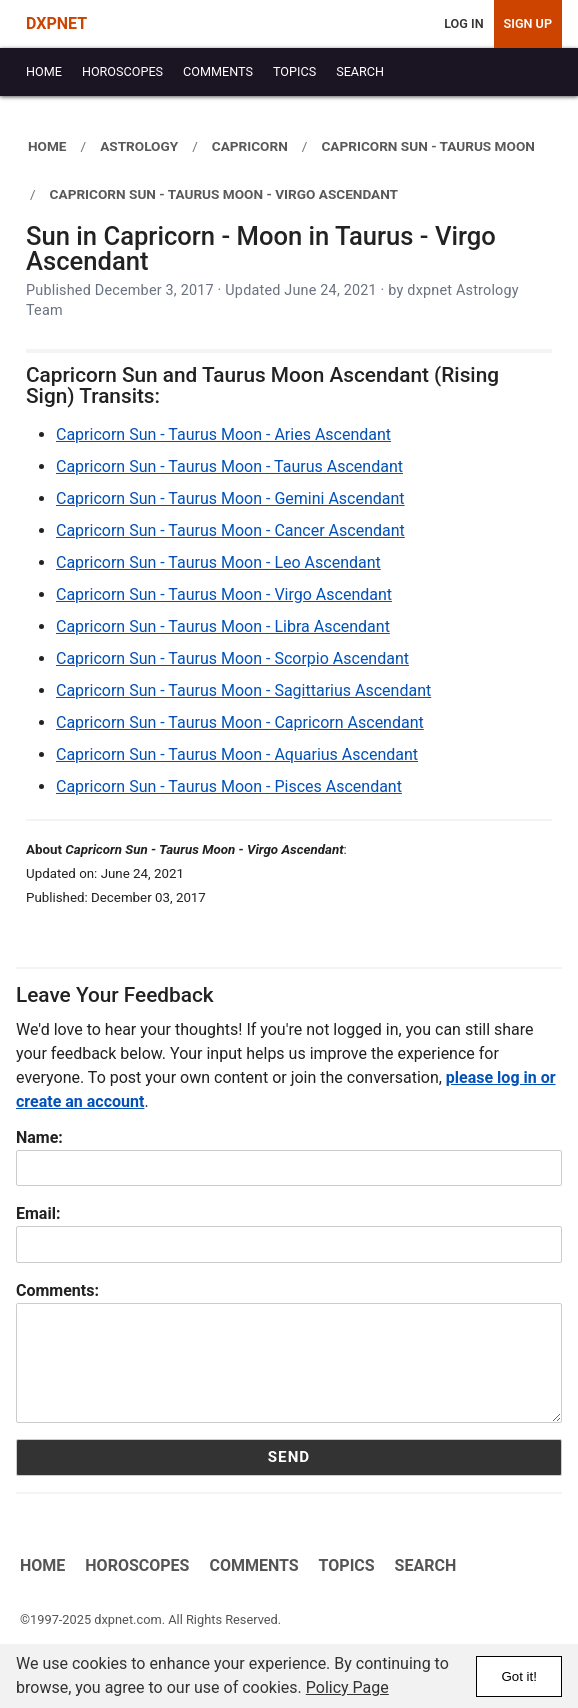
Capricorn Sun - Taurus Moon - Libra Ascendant (223, 626)
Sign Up (528, 23)
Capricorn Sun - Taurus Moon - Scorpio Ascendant (232, 658)
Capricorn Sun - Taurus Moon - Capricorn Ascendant (240, 722)
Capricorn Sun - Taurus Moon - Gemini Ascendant (230, 498)
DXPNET (56, 23)
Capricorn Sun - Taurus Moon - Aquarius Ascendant (237, 754)
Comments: (57, 1290)
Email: (38, 1213)
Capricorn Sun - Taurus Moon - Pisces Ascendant (229, 786)
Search (425, 1565)
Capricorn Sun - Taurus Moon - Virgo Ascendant (224, 594)
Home (42, 1565)
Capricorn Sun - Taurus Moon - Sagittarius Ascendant (243, 690)
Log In (463, 23)
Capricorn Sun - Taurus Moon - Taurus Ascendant (229, 466)
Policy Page (347, 1687)
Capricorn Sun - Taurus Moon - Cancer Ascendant (230, 530)
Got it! (519, 1676)
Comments (253, 1565)
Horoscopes (137, 1565)
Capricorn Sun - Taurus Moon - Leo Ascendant (218, 562)
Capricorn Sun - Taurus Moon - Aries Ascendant (223, 434)
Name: (39, 1137)
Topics (346, 1565)
